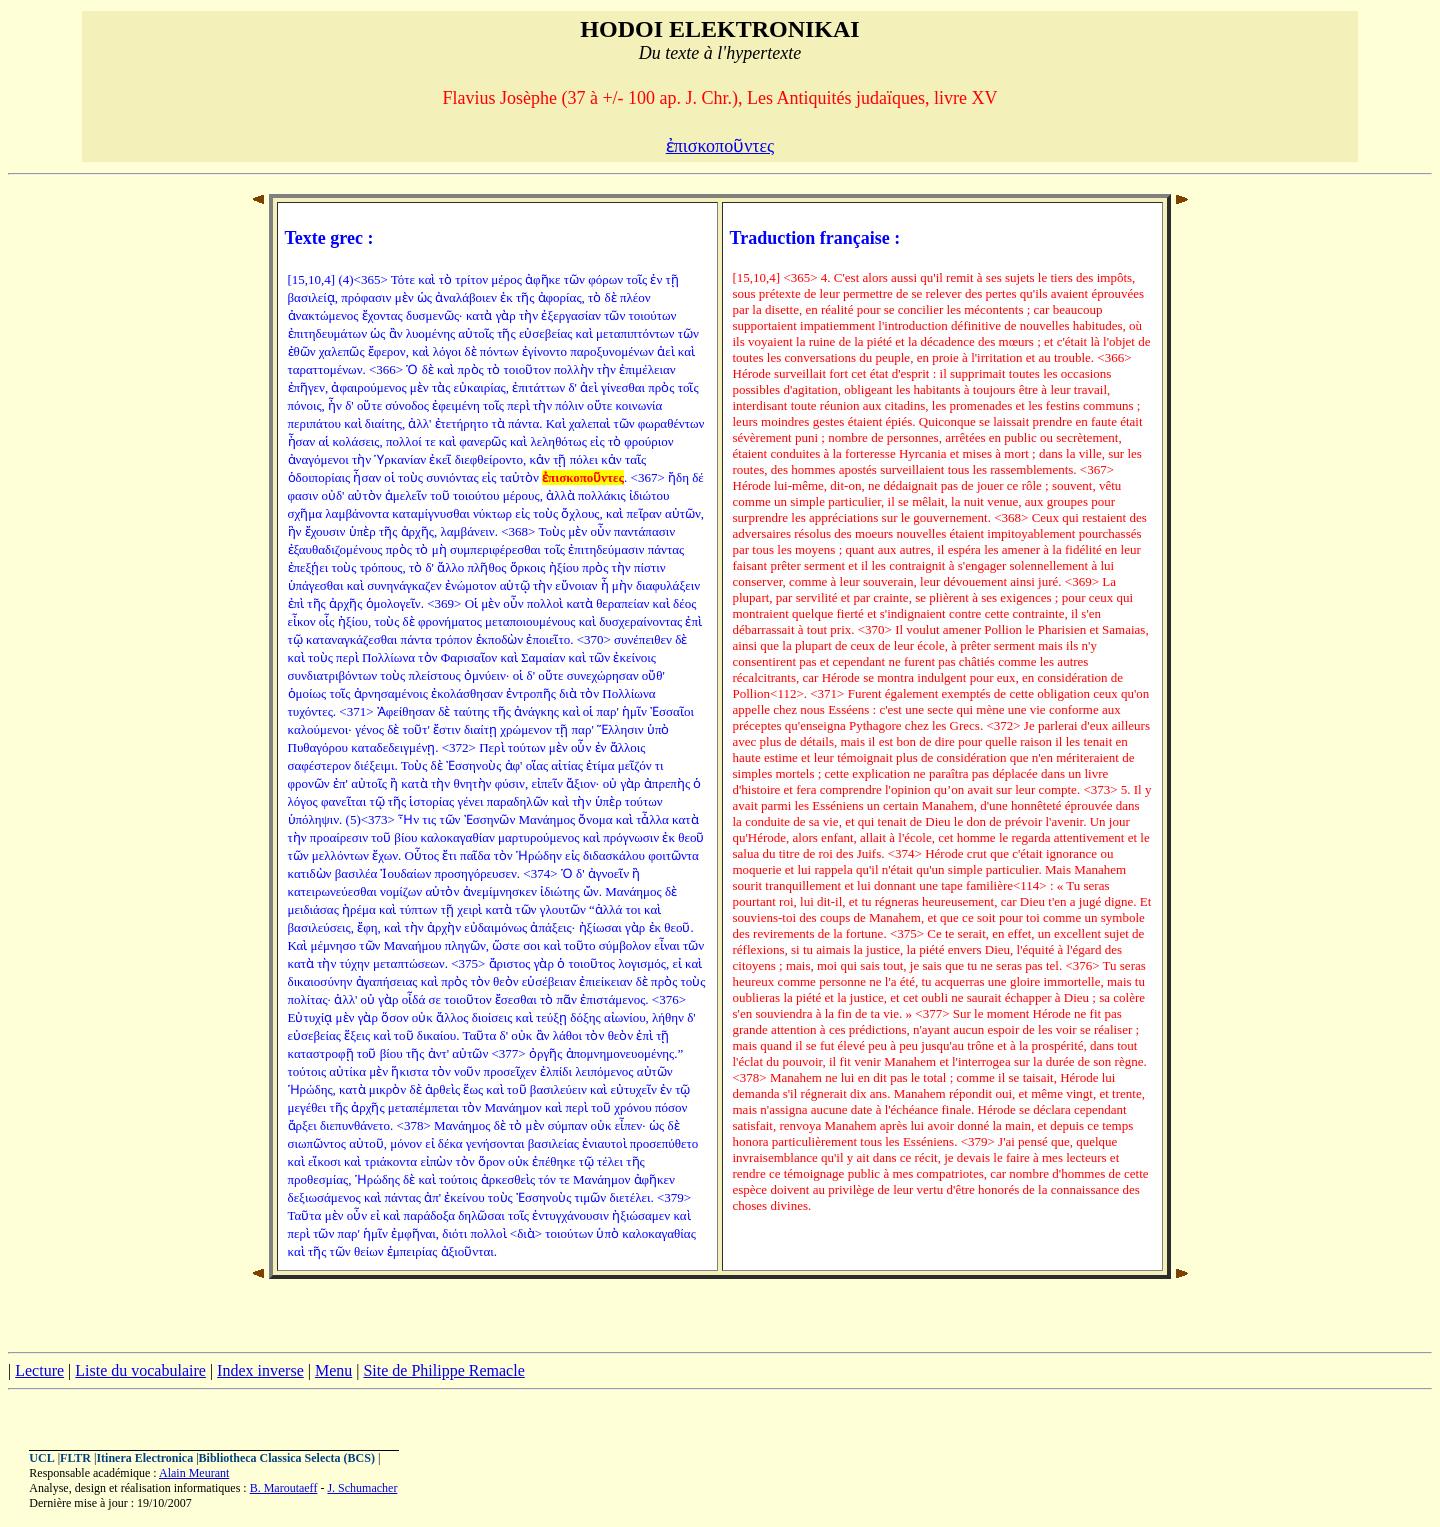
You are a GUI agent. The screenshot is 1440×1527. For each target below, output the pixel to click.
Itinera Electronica (144, 1458)
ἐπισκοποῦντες (720, 146)
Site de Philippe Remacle (443, 1370)
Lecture (39, 1370)
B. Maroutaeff (284, 1488)
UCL (41, 1458)
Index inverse (260, 1370)
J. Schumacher (362, 1488)
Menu (333, 1370)
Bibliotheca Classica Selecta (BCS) (287, 1458)
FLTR (75, 1458)
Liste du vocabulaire (140, 1370)
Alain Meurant (194, 1473)
